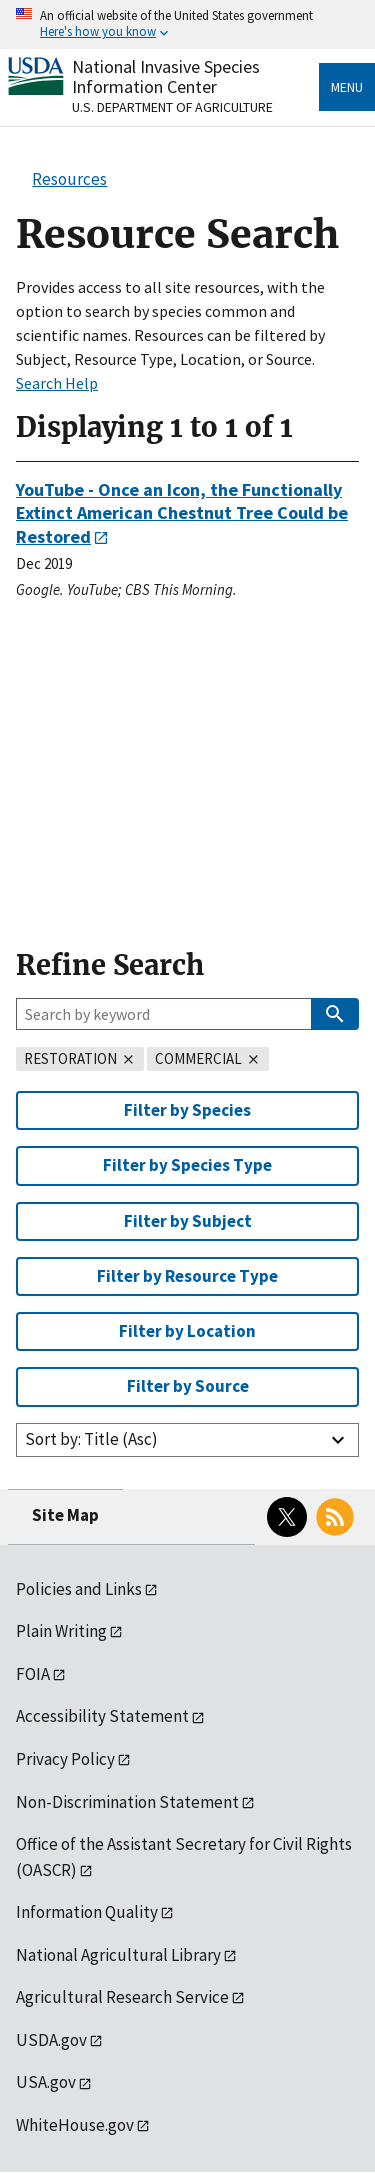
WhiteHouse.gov (75, 2125)
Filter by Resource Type (187, 1276)
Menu (347, 87)
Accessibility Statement (102, 1716)
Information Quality (87, 1912)
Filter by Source (188, 1386)
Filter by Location (187, 1331)
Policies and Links (79, 1589)
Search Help (57, 383)
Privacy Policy (65, 1759)
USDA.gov (51, 2040)
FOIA (33, 1674)
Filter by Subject (188, 1221)
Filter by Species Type (187, 1165)
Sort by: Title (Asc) (91, 1439)
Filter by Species (187, 1110)
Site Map (65, 1515)
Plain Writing (61, 1631)
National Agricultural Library (118, 1955)
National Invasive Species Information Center (166, 76)
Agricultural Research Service (122, 1997)
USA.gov (46, 2082)
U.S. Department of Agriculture (172, 107)
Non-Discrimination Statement (127, 1802)
